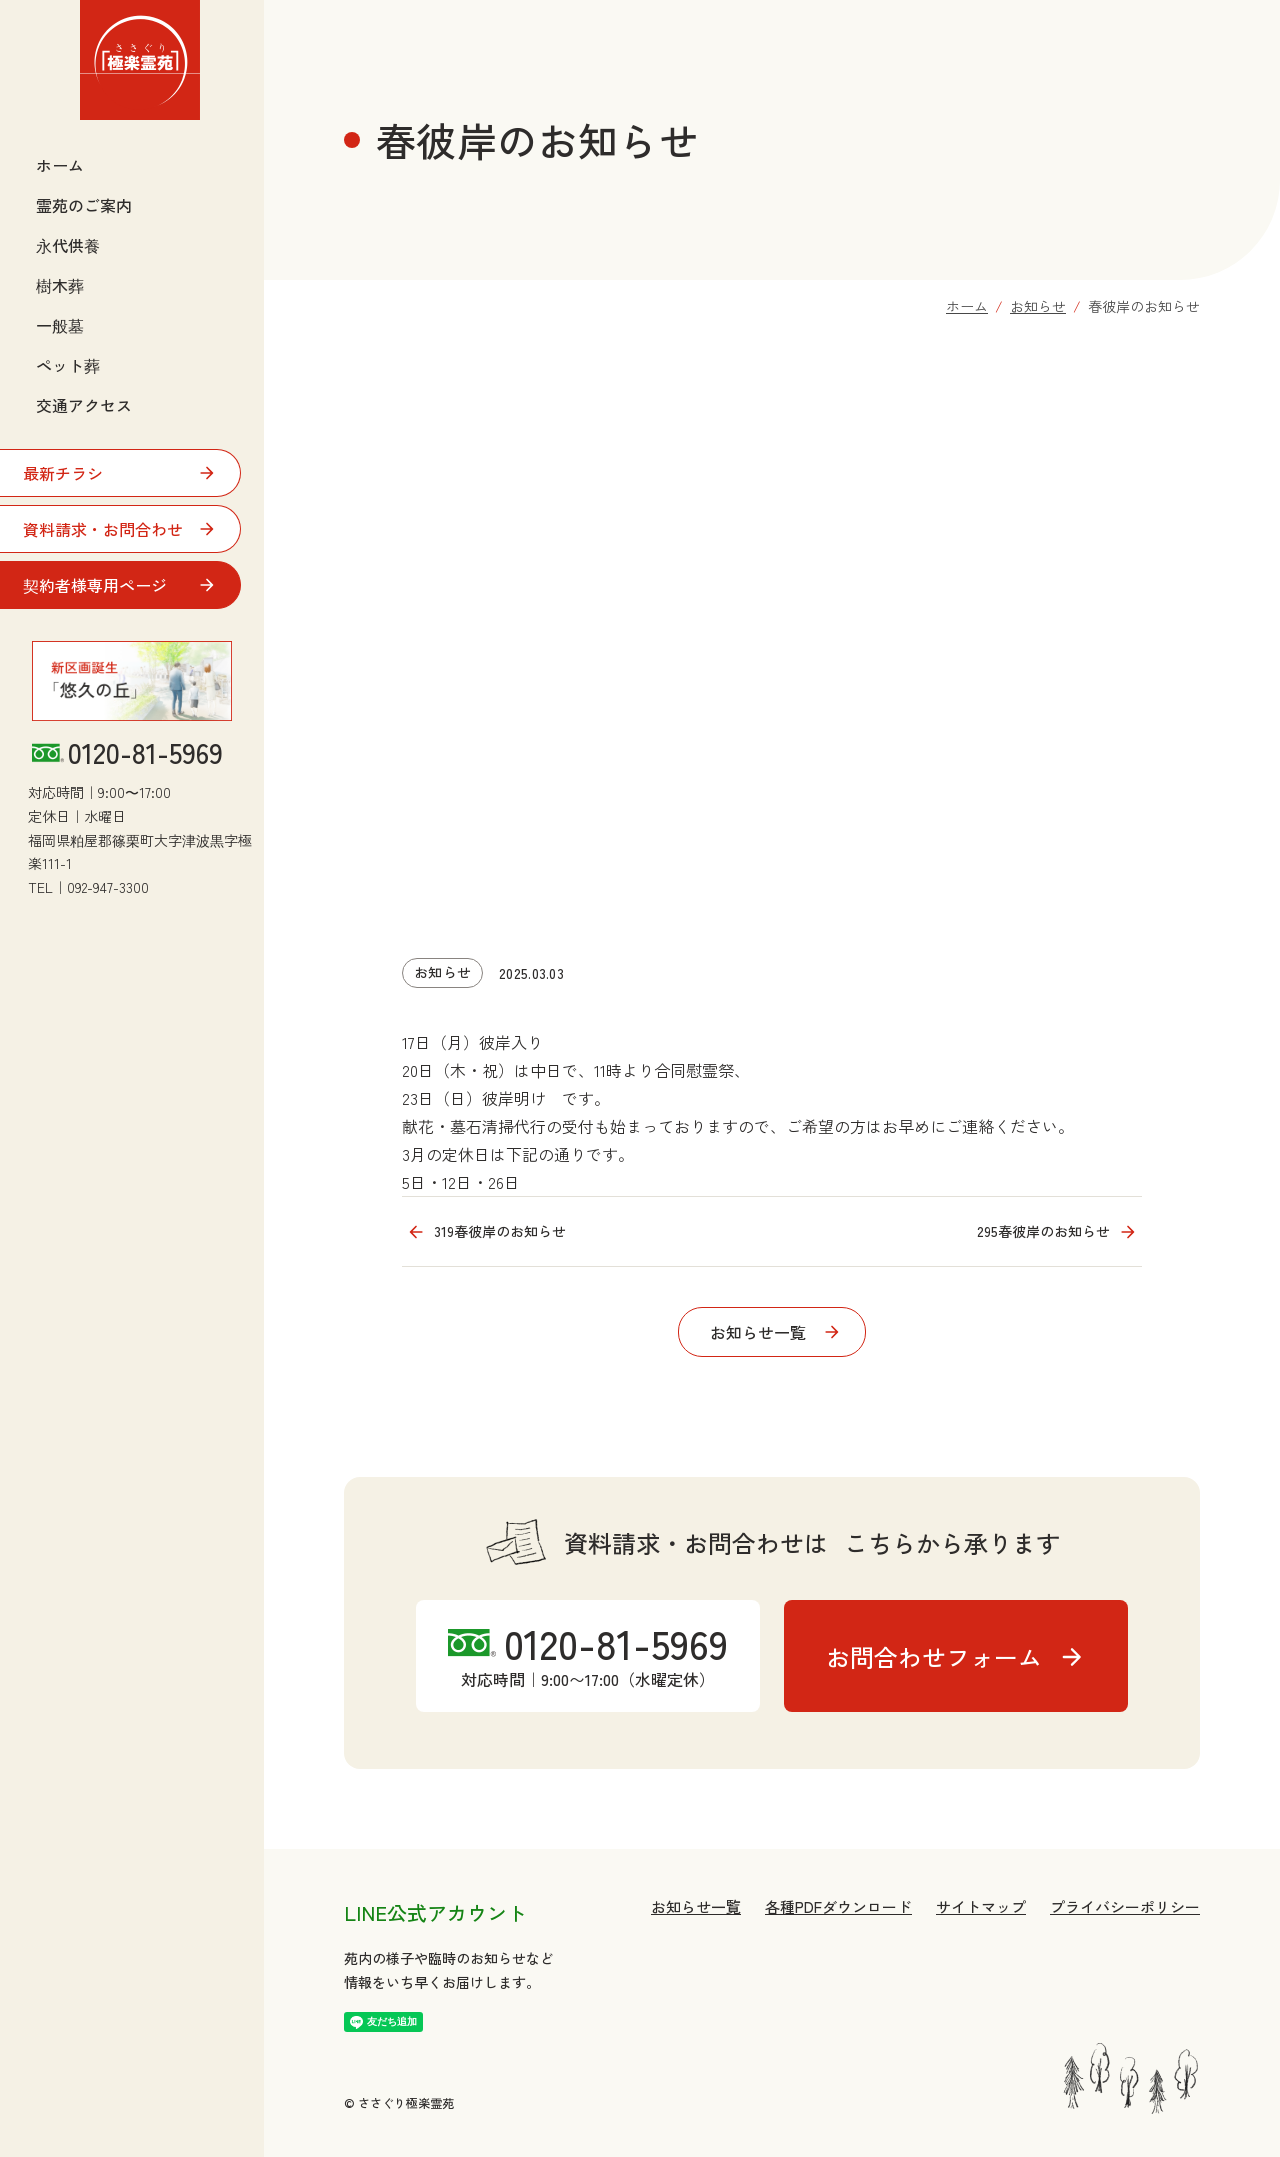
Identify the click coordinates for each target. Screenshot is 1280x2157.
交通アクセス (84, 405)
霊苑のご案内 (84, 205)
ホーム (60, 165)
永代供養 (68, 245)
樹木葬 (60, 285)
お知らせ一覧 (696, 1906)
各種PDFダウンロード (838, 1906)
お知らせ (1038, 306)
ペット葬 (68, 365)
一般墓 (60, 325)
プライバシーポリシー (1125, 1906)
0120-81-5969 (145, 753)
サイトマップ (981, 1906)
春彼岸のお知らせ (1144, 306)
